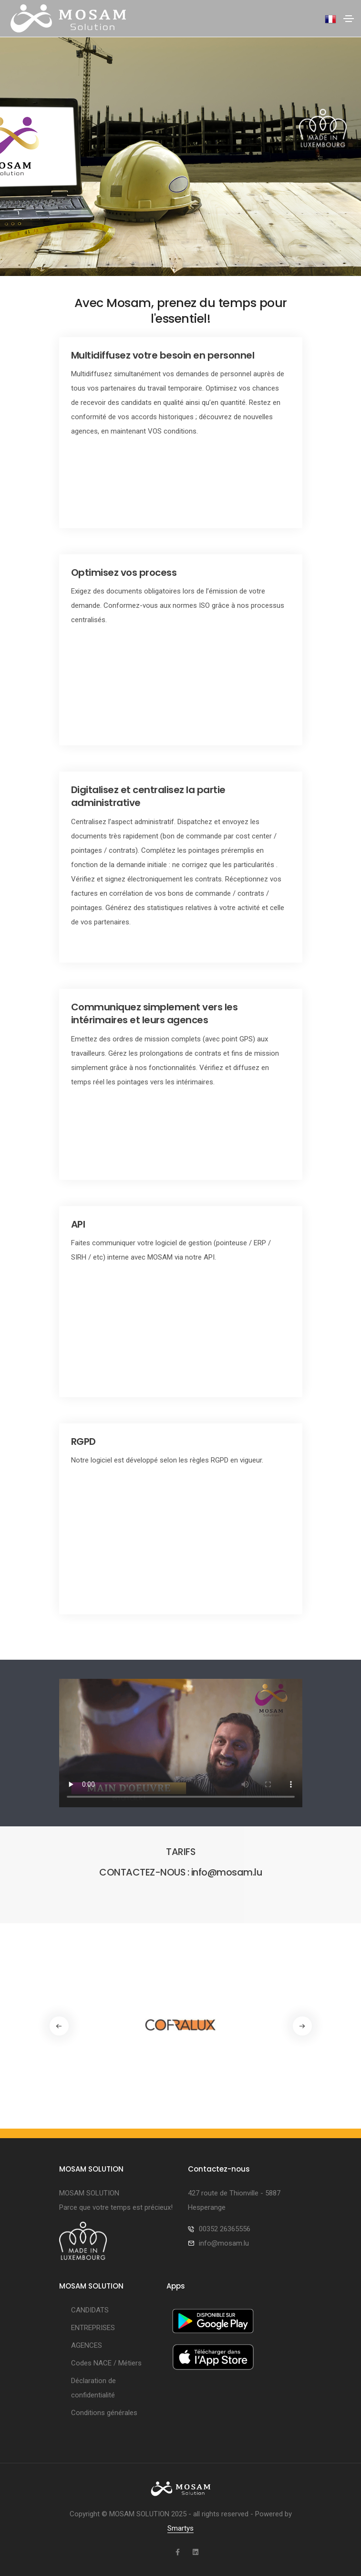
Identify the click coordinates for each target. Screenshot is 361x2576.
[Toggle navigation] (348, 18)
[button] (302, 2025)
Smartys (180, 2528)
